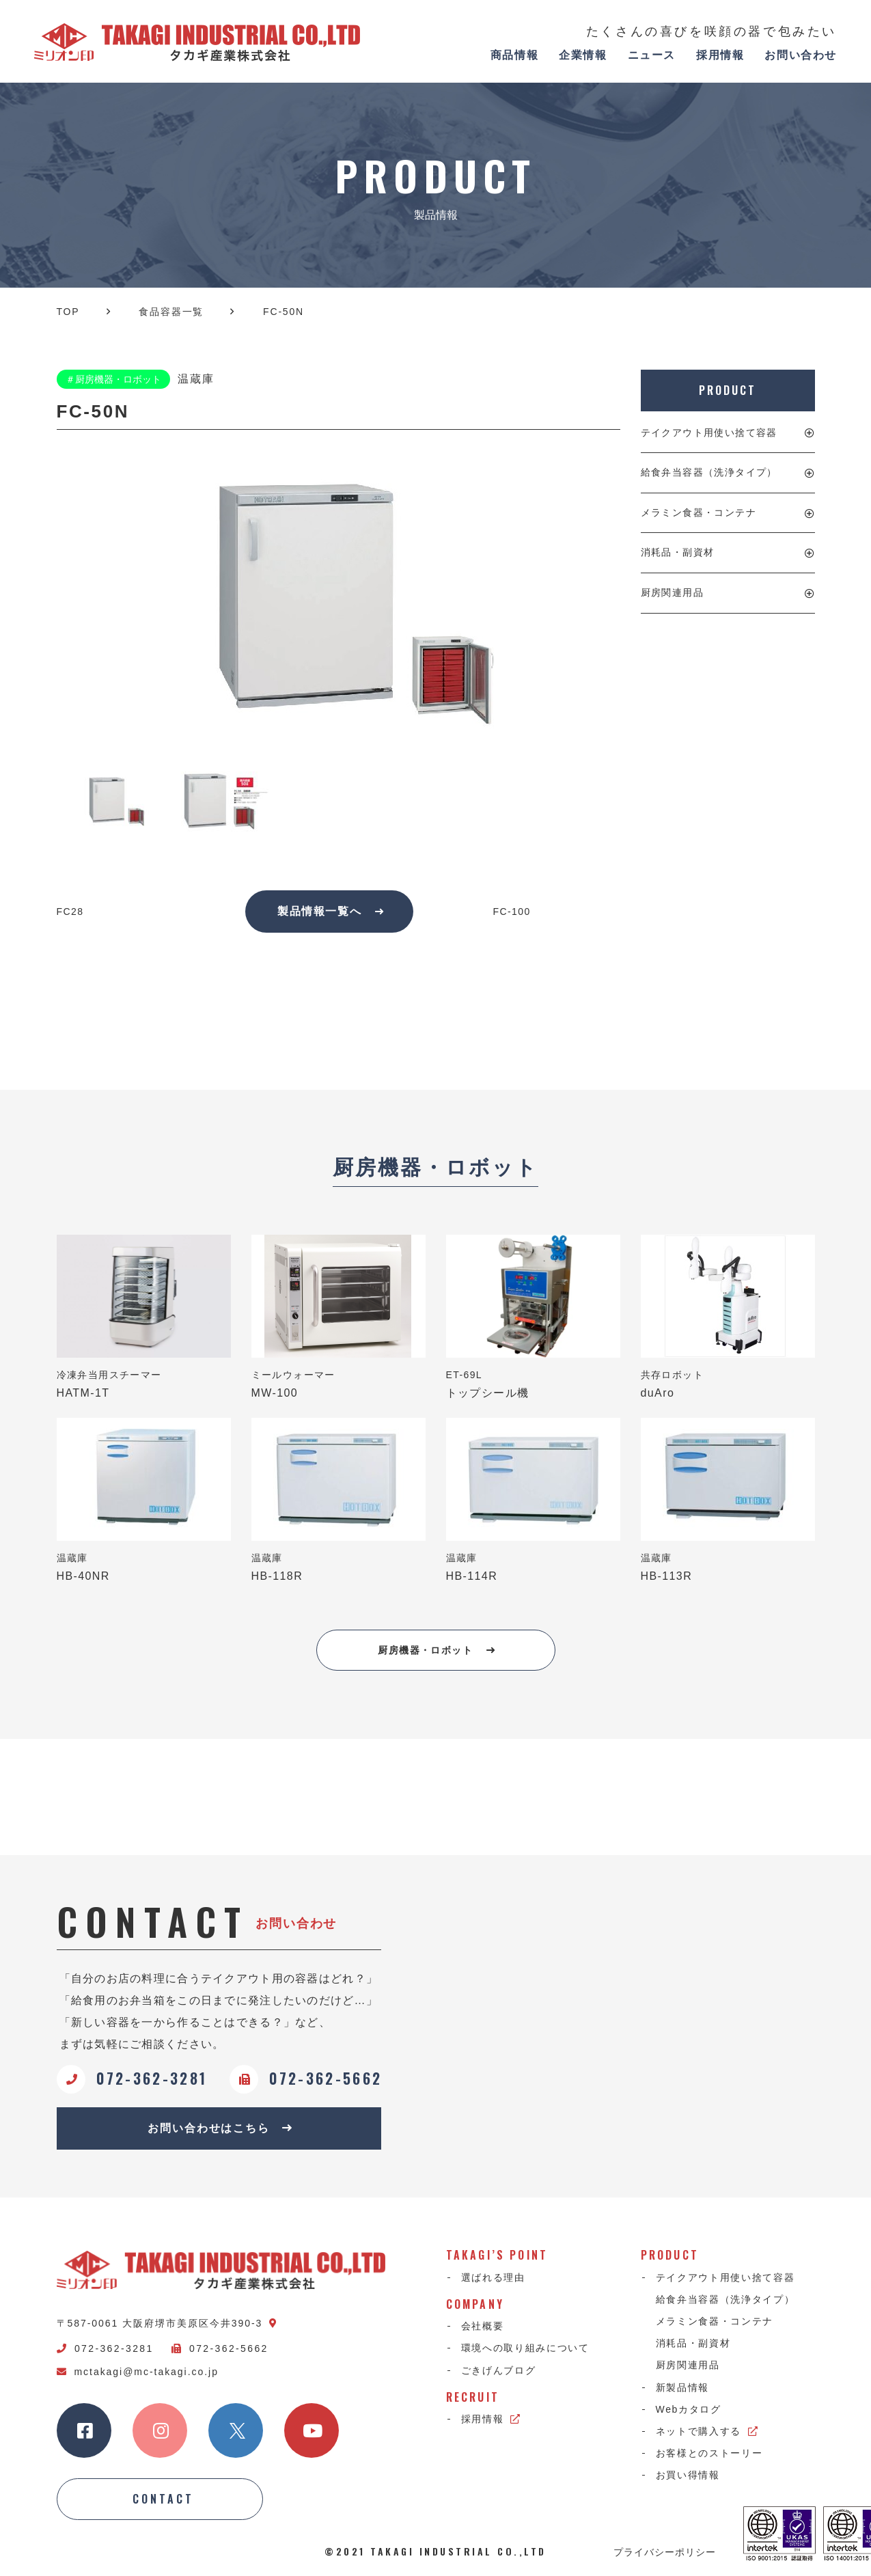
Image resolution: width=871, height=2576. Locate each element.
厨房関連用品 (672, 592)
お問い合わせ (800, 55)
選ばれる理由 (493, 2277)
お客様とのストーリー (709, 2453)
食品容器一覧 (171, 311)
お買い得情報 (688, 2474)
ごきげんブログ (498, 2370)
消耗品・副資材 (678, 552)
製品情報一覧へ (331, 911)
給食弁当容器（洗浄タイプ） (709, 472)
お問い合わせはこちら (220, 2128)
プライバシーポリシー (664, 2551)
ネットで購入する (707, 2431)
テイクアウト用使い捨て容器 (709, 432)
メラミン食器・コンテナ (698, 512)
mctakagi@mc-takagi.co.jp (138, 2371)
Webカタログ (688, 2409)
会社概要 (482, 2325)
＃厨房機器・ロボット (113, 379)
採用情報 (720, 55)
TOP (68, 311)
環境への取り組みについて (525, 2347)
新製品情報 (682, 2387)
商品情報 (514, 55)
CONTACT (163, 2499)
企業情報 (583, 55)
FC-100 (512, 911)
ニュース (652, 55)
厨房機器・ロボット (436, 1650)
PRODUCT (727, 390)
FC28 (70, 911)
